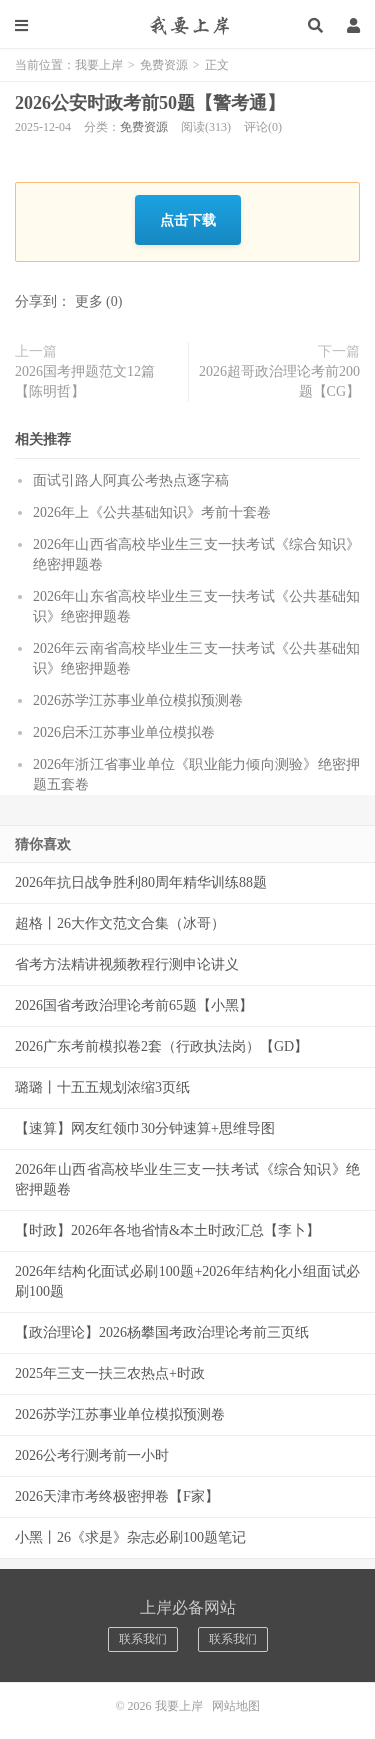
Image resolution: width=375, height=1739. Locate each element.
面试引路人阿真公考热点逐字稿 (131, 480)
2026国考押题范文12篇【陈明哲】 (85, 381)
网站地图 (236, 1706)
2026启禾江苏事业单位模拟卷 (124, 732)
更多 (89, 301)
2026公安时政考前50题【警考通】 (150, 103)
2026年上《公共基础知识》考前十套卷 (152, 512)
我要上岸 (187, 25)
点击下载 (188, 219)
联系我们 (143, 1639)
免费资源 (164, 65)
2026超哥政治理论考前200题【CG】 (279, 381)
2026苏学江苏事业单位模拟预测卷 (138, 700)
